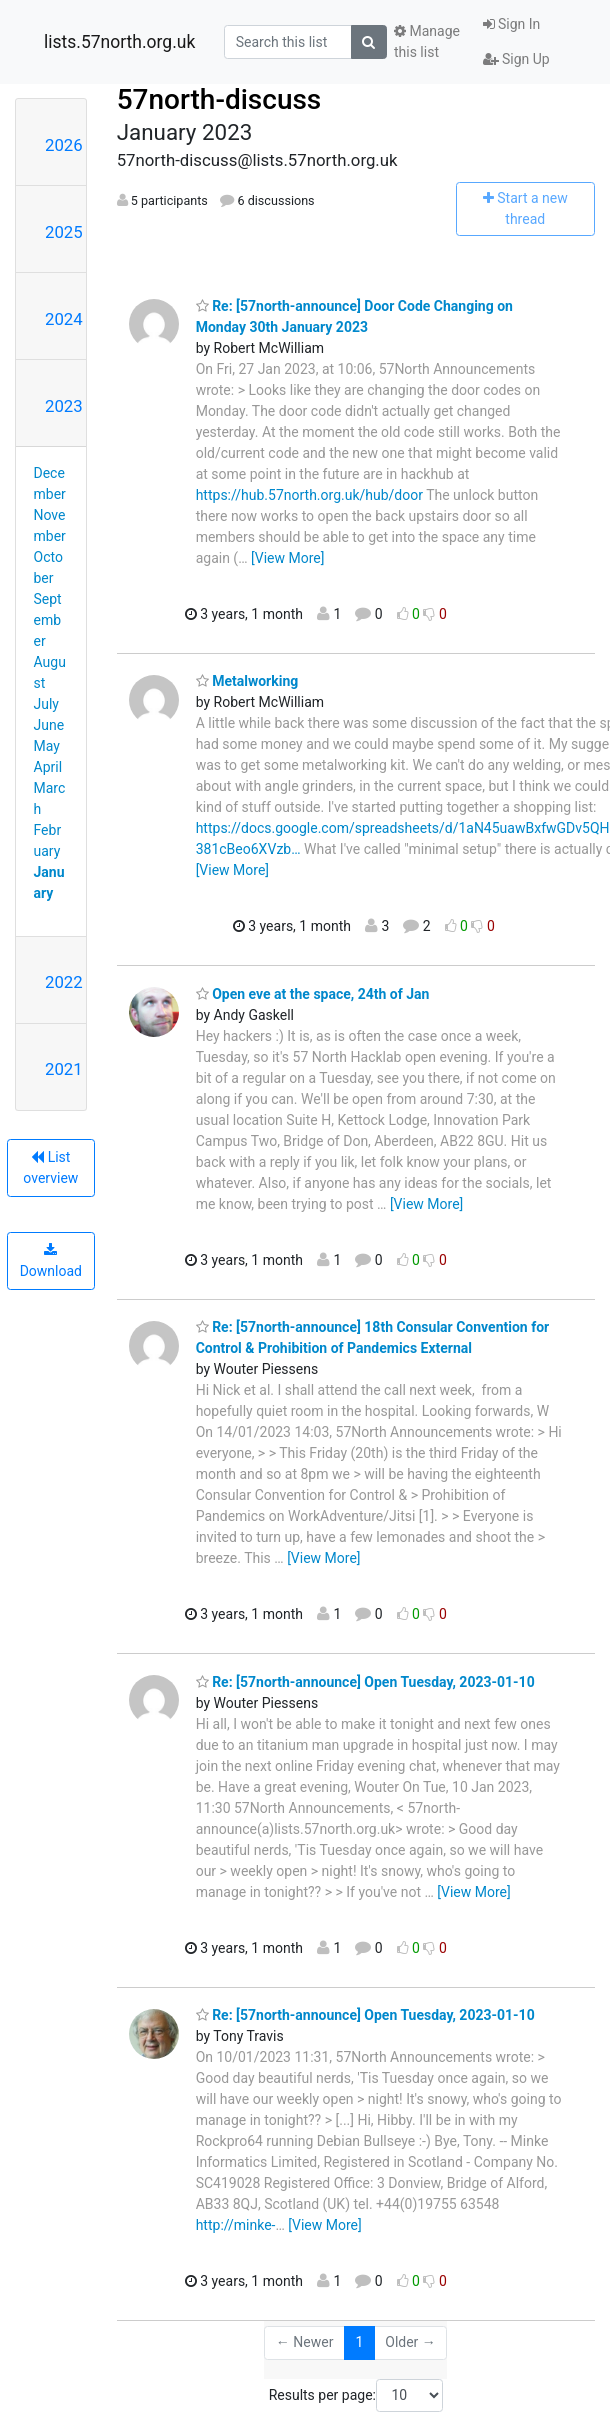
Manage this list (427, 41)
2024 (64, 319)
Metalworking (247, 681)
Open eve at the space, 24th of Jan (313, 994)
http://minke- (236, 2225)
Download (51, 1261)
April (48, 767)
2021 (64, 1069)
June (49, 725)
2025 (64, 232)
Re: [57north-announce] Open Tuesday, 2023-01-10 (365, 1682)
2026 (64, 145)
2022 (64, 982)
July (46, 704)
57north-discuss (219, 99)
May (47, 746)
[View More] (287, 558)
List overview (50, 1167)
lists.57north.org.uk (119, 42)
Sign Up (516, 59)
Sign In (512, 24)
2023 (64, 406)
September (48, 620)
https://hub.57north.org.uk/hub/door (309, 495)
